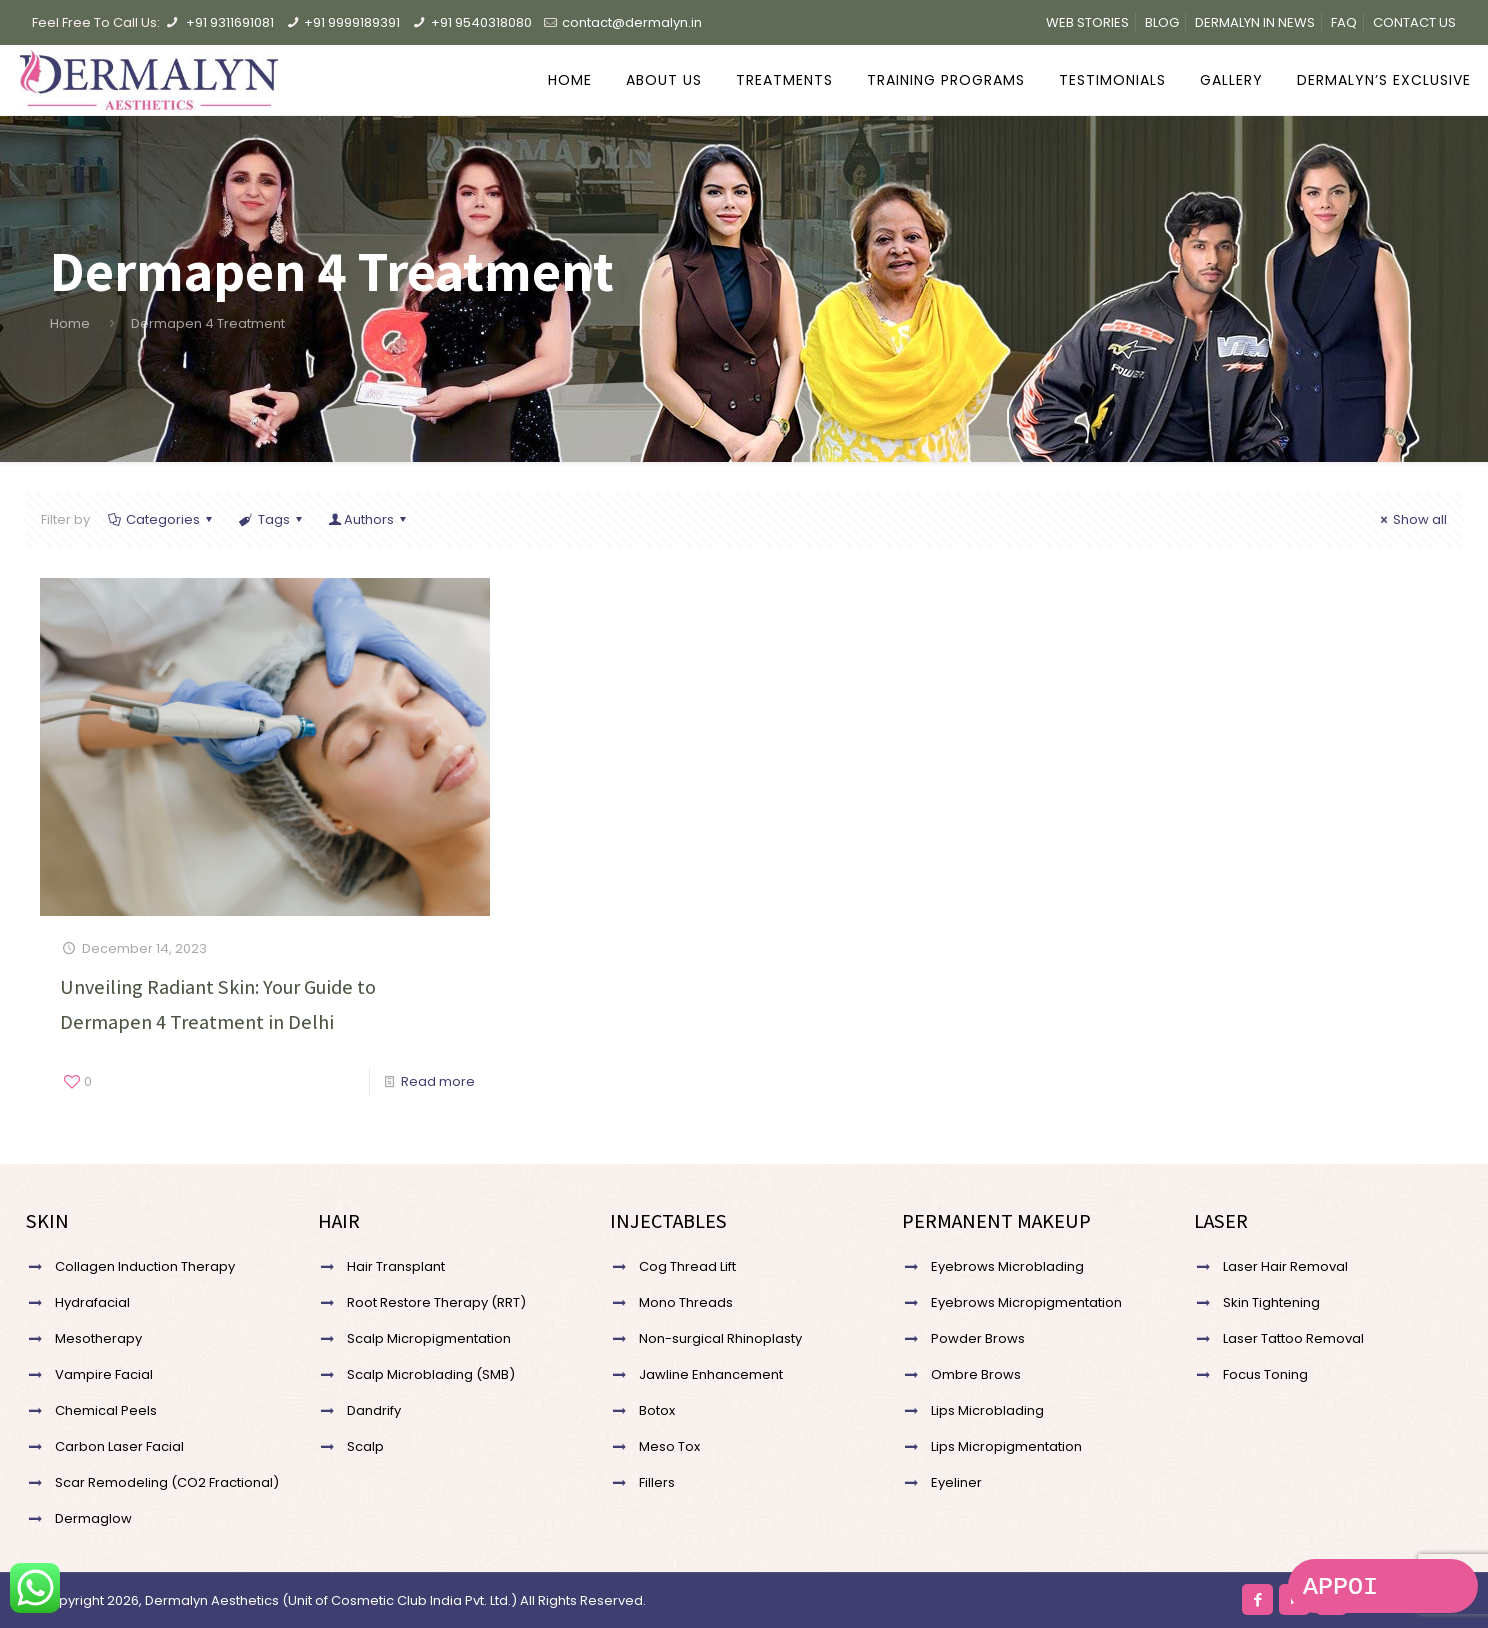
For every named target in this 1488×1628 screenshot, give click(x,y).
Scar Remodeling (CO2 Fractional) (167, 1482)
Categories (161, 519)
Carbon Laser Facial (119, 1446)
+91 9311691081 (230, 22)
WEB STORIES (1087, 22)
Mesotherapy (98, 1338)
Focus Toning (1265, 1374)
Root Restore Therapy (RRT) (436, 1302)
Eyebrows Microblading (1007, 1266)
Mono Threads (686, 1302)
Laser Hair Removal (1285, 1266)
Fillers (657, 1482)
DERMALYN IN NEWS (1255, 22)
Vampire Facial (104, 1374)
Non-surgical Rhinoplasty (720, 1338)
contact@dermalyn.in (632, 22)
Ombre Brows (976, 1374)
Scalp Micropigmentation (429, 1338)
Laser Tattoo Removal (1293, 1338)
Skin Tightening (1271, 1302)
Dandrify (374, 1410)
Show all (1411, 519)
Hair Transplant (396, 1266)
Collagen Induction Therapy (145, 1266)
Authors (369, 519)
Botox (657, 1410)
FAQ (1344, 22)
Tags (271, 519)
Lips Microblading (987, 1410)
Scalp (365, 1446)
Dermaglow (93, 1518)
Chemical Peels (106, 1410)
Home (70, 323)
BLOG (1162, 22)
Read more (438, 1081)
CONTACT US (1414, 22)
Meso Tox (669, 1446)
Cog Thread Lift (687, 1266)
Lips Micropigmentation (1006, 1446)
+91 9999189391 (352, 22)
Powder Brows (978, 1338)
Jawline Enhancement (711, 1374)
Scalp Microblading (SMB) (431, 1374)
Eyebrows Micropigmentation (1026, 1302)
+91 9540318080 (481, 22)
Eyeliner (956, 1482)
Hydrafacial (92, 1302)
